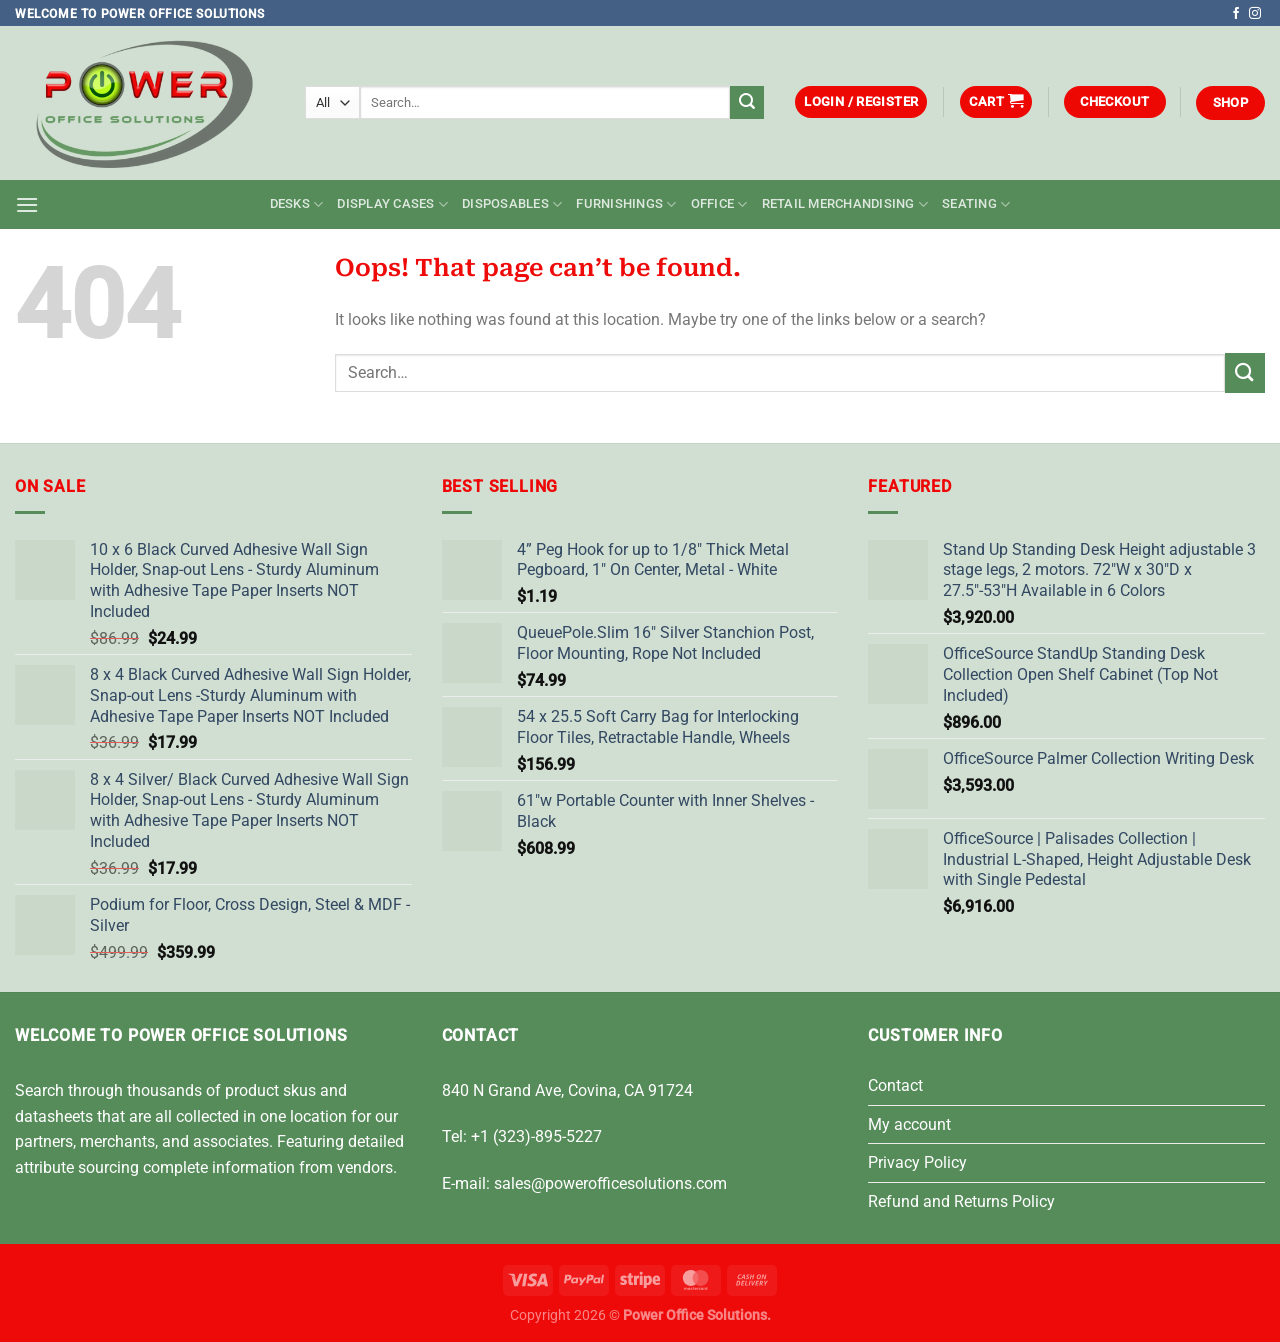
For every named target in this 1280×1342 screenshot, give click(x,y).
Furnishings (626, 204)
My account (909, 1124)
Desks (297, 204)
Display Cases (392, 204)
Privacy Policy (917, 1162)
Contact (895, 1085)
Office (719, 204)
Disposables (512, 204)
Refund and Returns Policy (961, 1201)
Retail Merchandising (845, 204)
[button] (861, 102)
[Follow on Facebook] (1236, 14)
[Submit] (747, 103)
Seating (976, 204)
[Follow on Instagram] (1255, 14)
